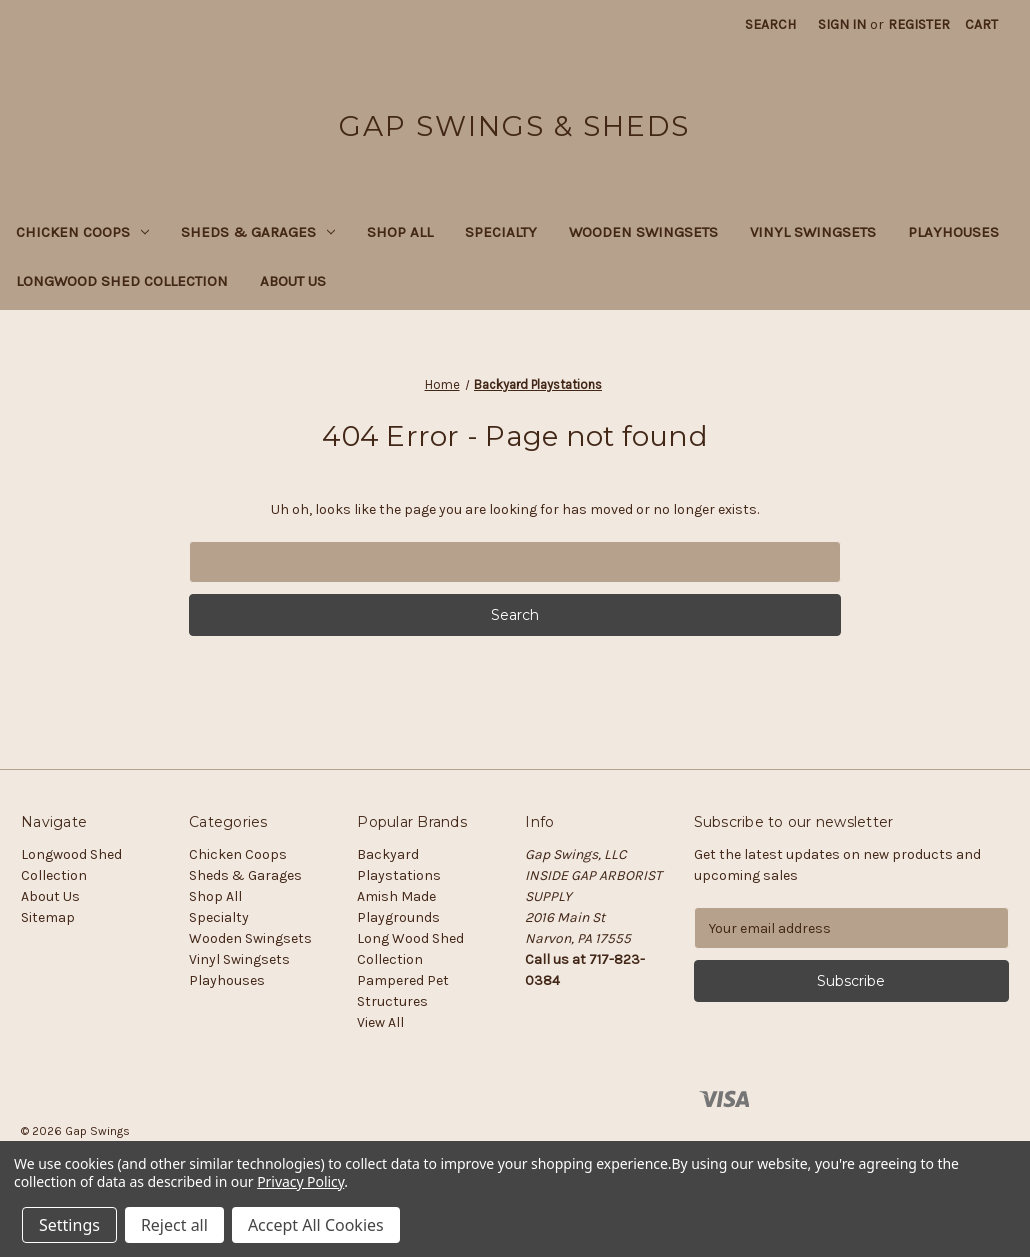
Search (770, 24)
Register (919, 24)
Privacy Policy (300, 1181)
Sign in (842, 24)
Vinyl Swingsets (813, 232)
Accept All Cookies (316, 1225)
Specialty (501, 232)
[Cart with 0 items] (981, 24)
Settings (69, 1225)
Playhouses (953, 232)
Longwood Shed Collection (122, 281)
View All (380, 1022)
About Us (293, 281)
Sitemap (48, 917)
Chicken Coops (82, 232)
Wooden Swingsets (643, 232)
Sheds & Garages (258, 232)
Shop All (400, 232)
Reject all (174, 1225)
